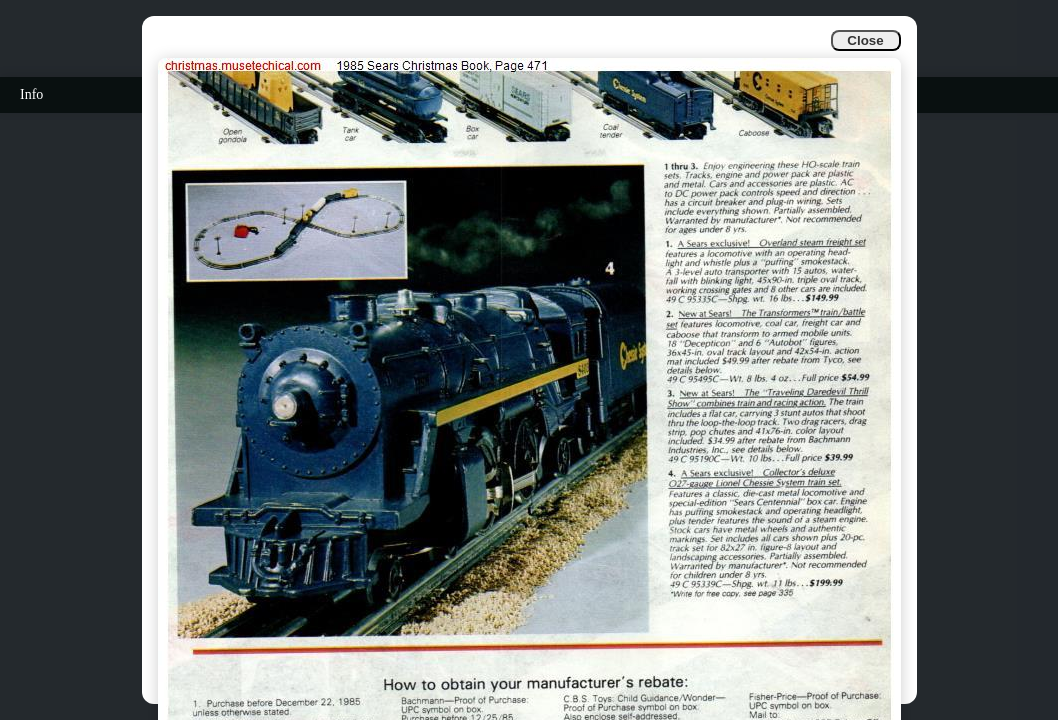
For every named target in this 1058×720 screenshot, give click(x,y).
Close (865, 40)
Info (31, 94)
